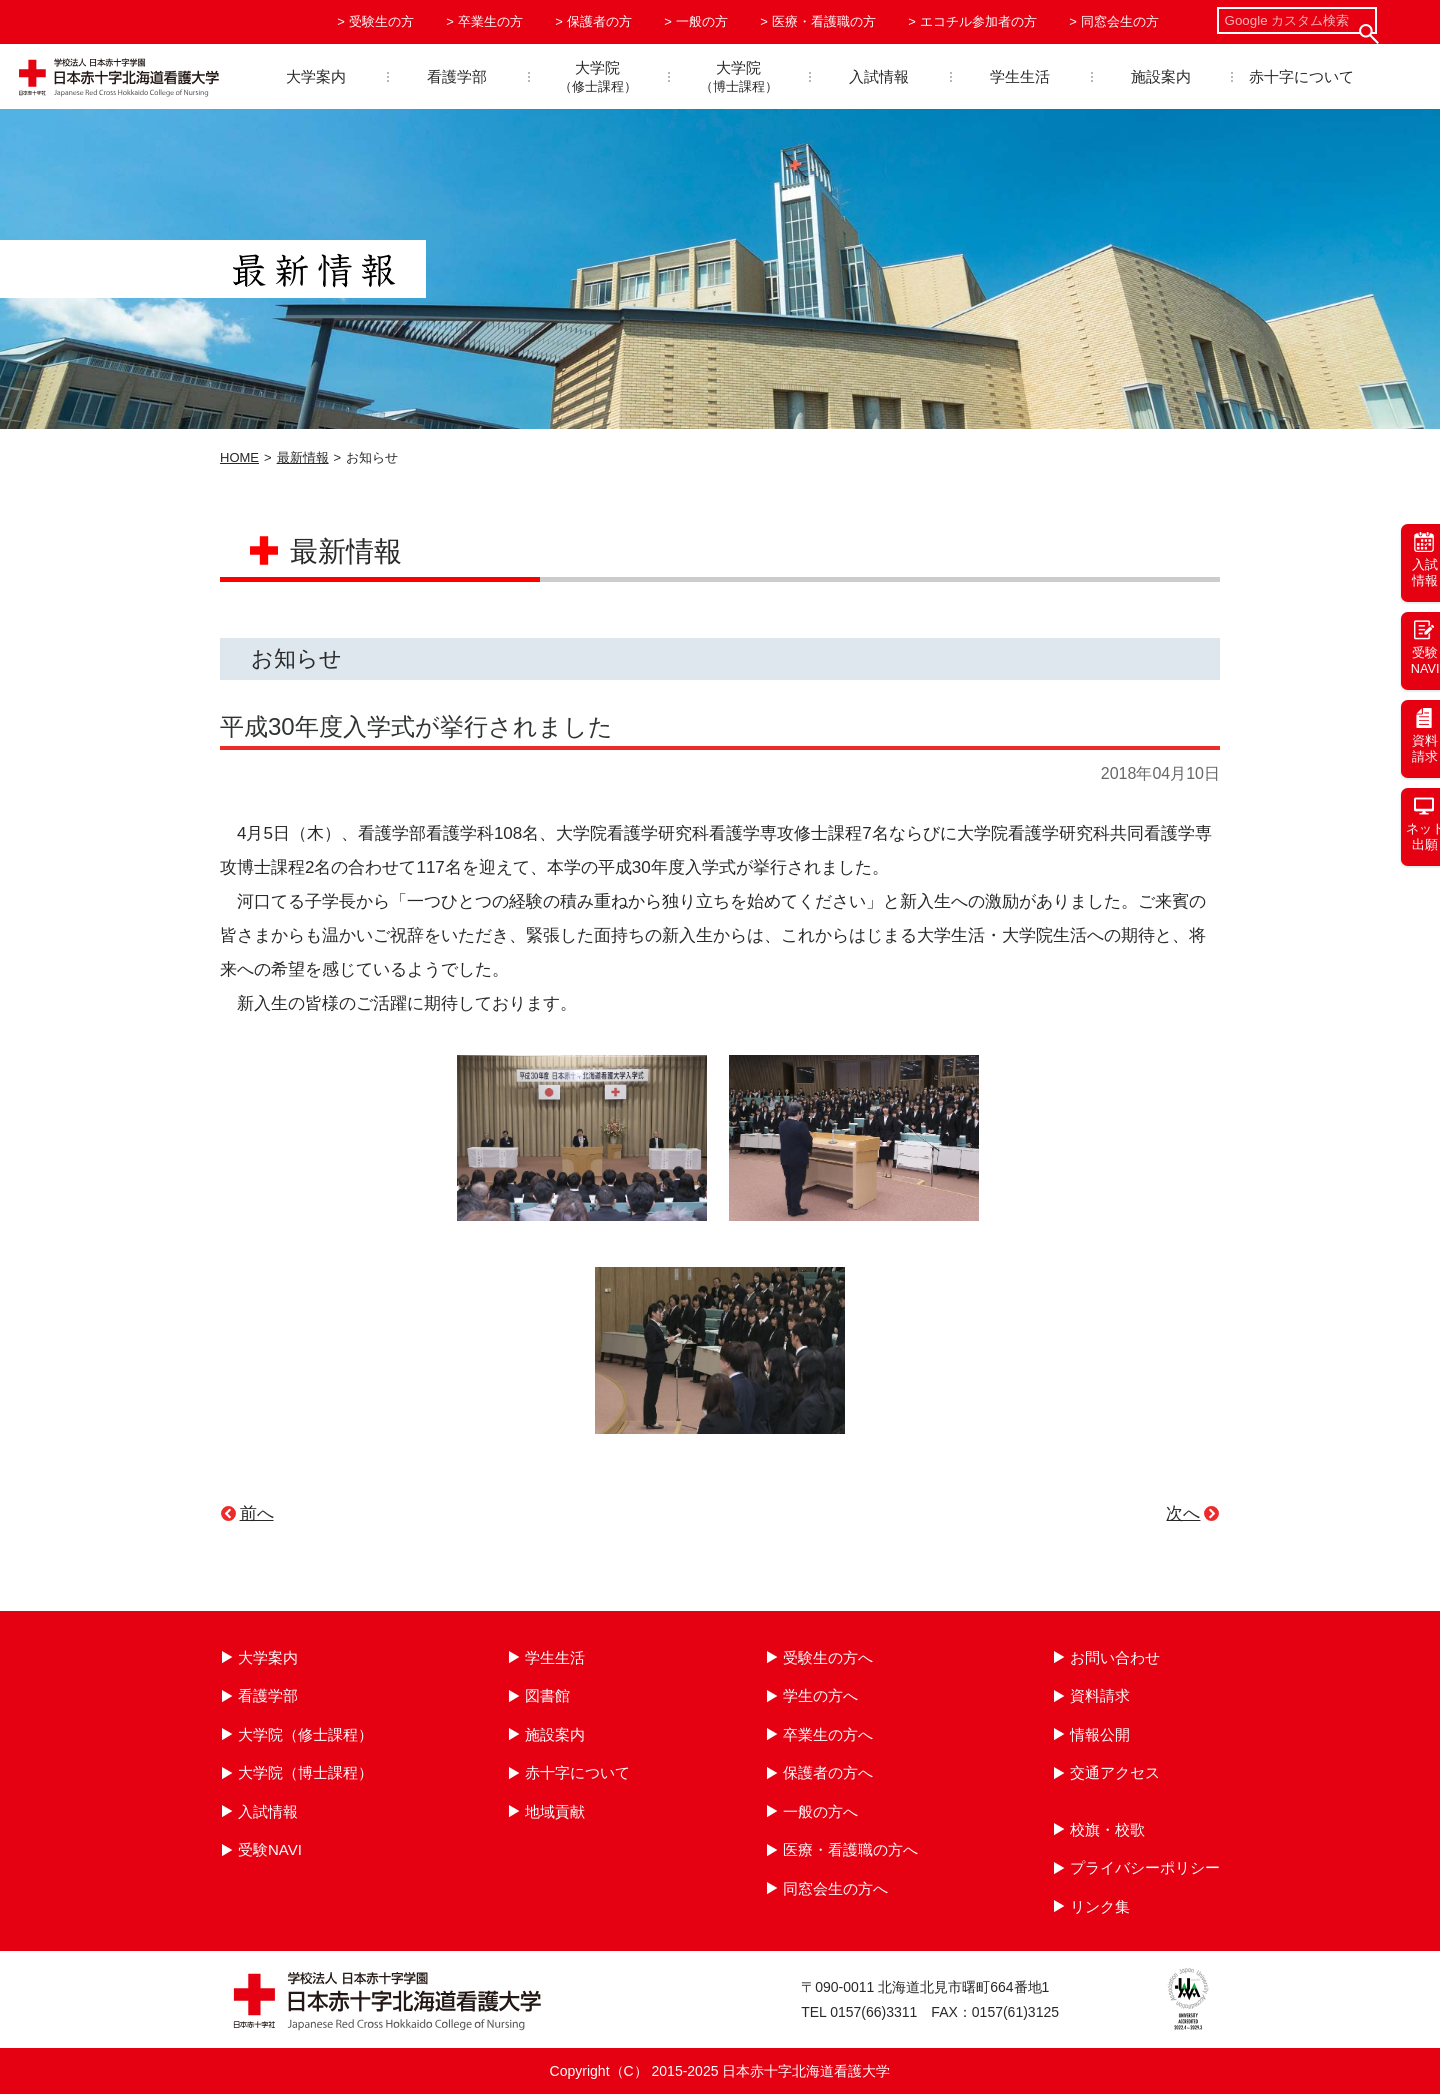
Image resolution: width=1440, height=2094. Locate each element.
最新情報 (303, 457)
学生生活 (1020, 76)
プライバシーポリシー (1145, 1867)
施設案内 (1161, 76)
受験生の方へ (828, 1657)
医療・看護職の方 (824, 21)
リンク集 (1100, 1906)
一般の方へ (820, 1811)
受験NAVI (270, 1849)
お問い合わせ (1115, 1657)
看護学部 (457, 76)
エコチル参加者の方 (978, 21)
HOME (239, 457)
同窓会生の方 (1120, 21)
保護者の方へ (828, 1772)
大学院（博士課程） (305, 1772)
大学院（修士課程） (305, 1734)
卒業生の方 (490, 21)
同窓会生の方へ (835, 1888)
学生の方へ (820, 1695)
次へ (1183, 1513)
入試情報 (879, 76)
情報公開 (1100, 1734)
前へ (257, 1513)
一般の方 (702, 21)
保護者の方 (599, 21)
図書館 (547, 1695)
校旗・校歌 (1107, 1829)
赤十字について (1301, 76)
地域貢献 (555, 1811)
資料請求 (1100, 1695)
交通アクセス (1115, 1772)
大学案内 (316, 76)
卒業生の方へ (828, 1734)
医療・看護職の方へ (850, 1849)
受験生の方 (381, 21)
